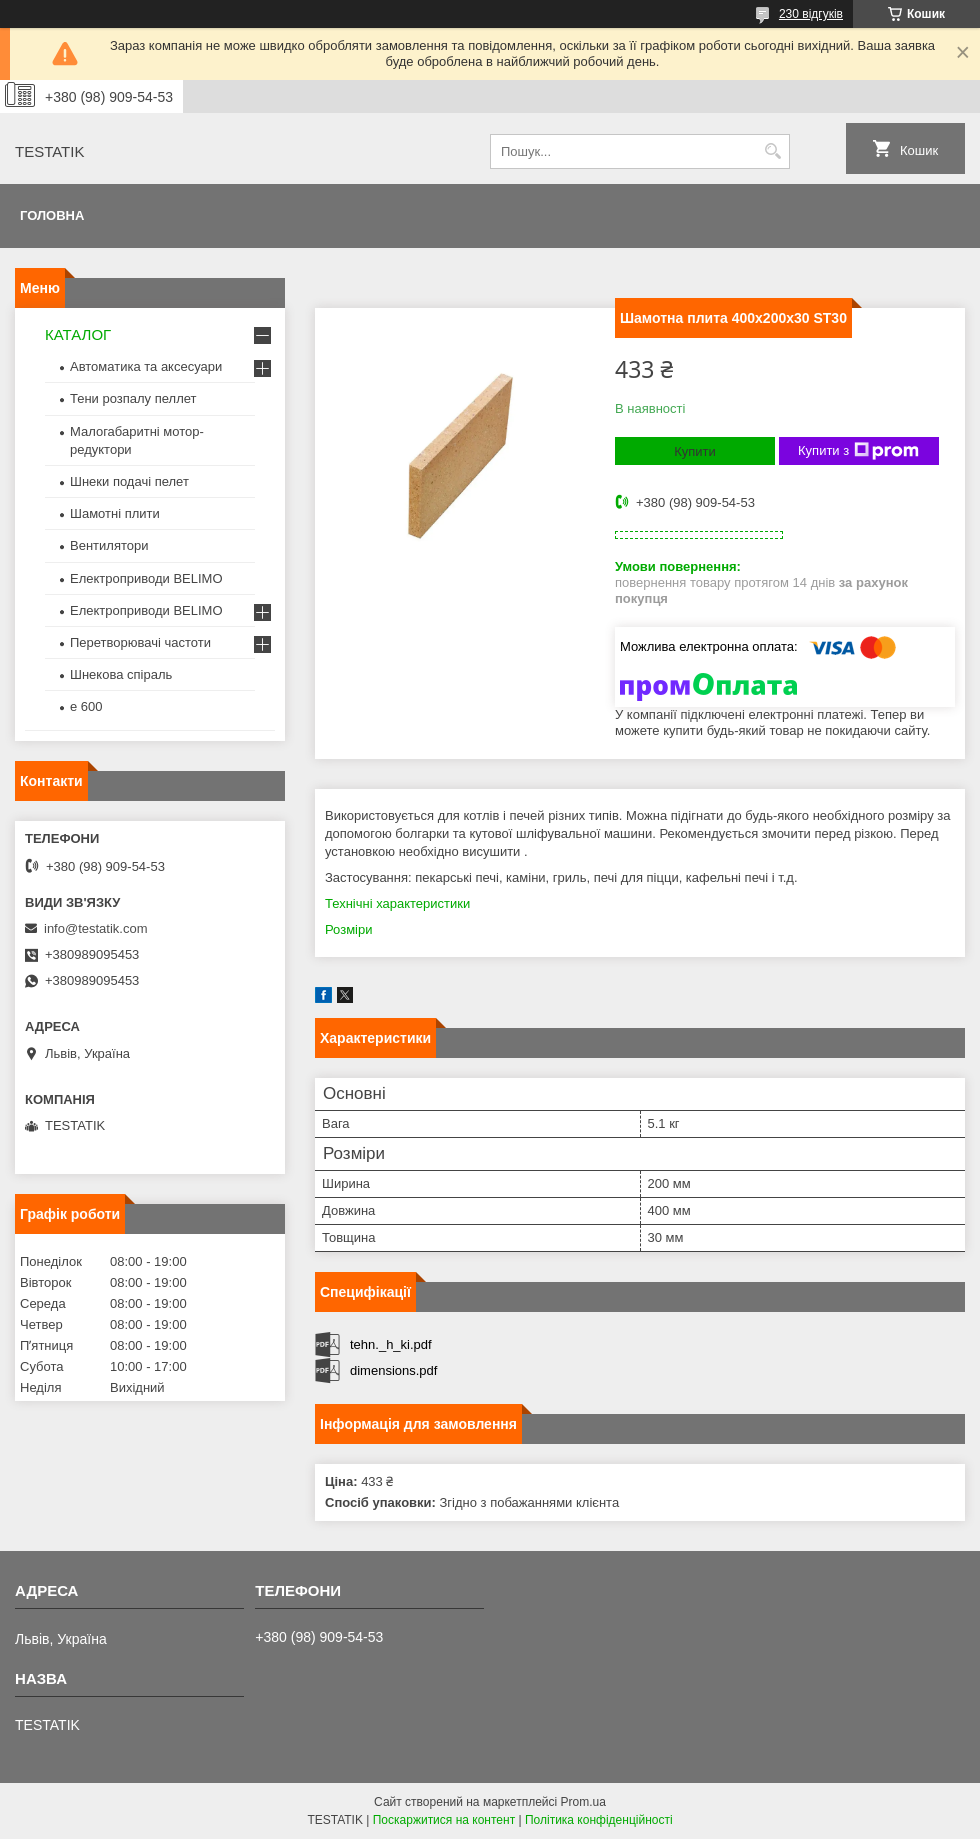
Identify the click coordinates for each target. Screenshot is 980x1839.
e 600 (86, 706)
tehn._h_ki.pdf (391, 1344)
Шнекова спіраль (121, 674)
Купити (695, 451)
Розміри (348, 929)
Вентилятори (109, 545)
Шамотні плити (115, 513)
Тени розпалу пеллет (133, 398)
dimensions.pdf (393, 1370)
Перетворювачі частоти (140, 642)
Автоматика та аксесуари (146, 366)
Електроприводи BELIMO (146, 578)
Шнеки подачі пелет (129, 481)
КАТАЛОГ (78, 334)
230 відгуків (811, 14)
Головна (52, 215)
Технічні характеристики (397, 903)
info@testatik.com (96, 928)
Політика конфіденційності (599, 1820)
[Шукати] (772, 151)
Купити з (858, 451)
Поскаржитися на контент (444, 1820)
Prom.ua (583, 1802)
